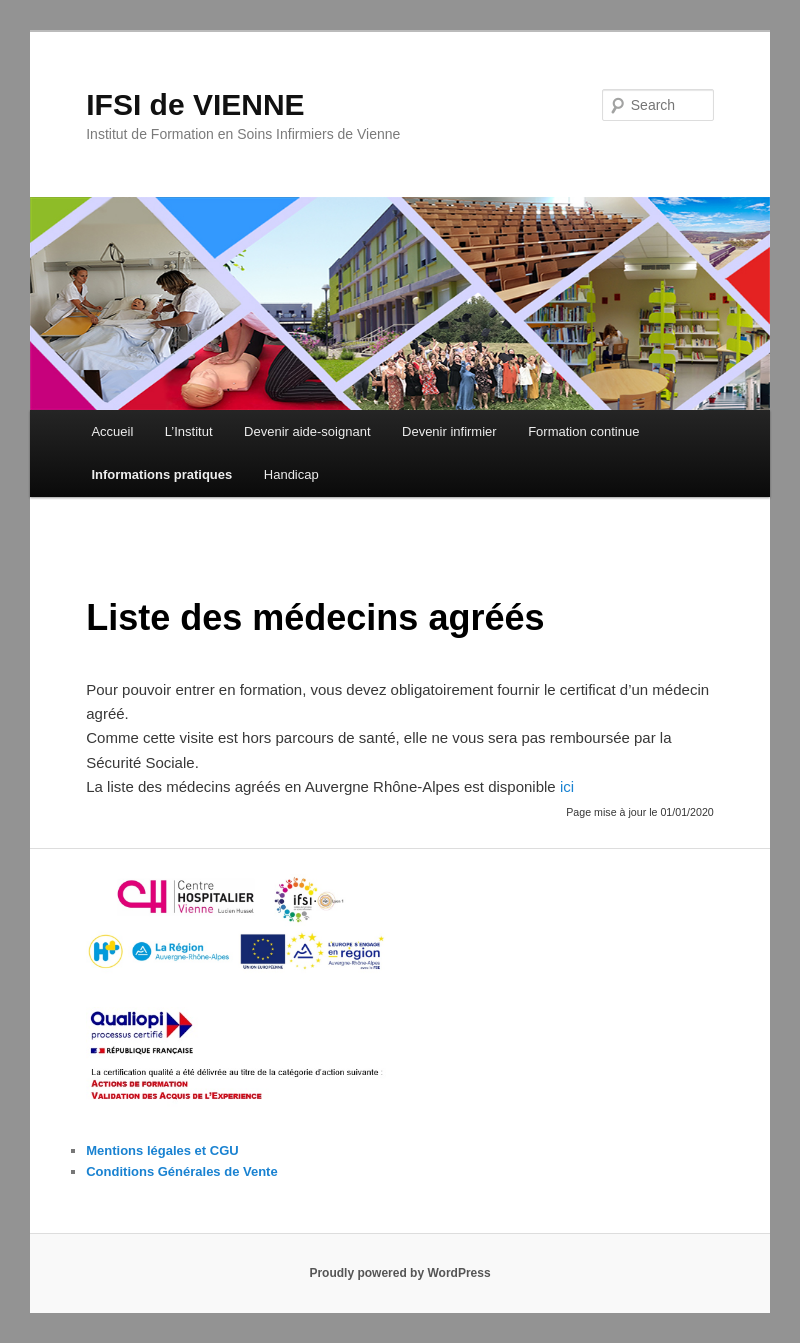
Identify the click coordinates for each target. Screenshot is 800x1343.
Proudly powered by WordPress (399, 1273)
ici (567, 786)
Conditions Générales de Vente (181, 1171)
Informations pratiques (161, 474)
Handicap (291, 474)
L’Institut (189, 431)
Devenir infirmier (449, 431)
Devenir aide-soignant (307, 431)
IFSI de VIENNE (195, 104)
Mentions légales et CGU (162, 1150)
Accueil (112, 431)
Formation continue (583, 431)
